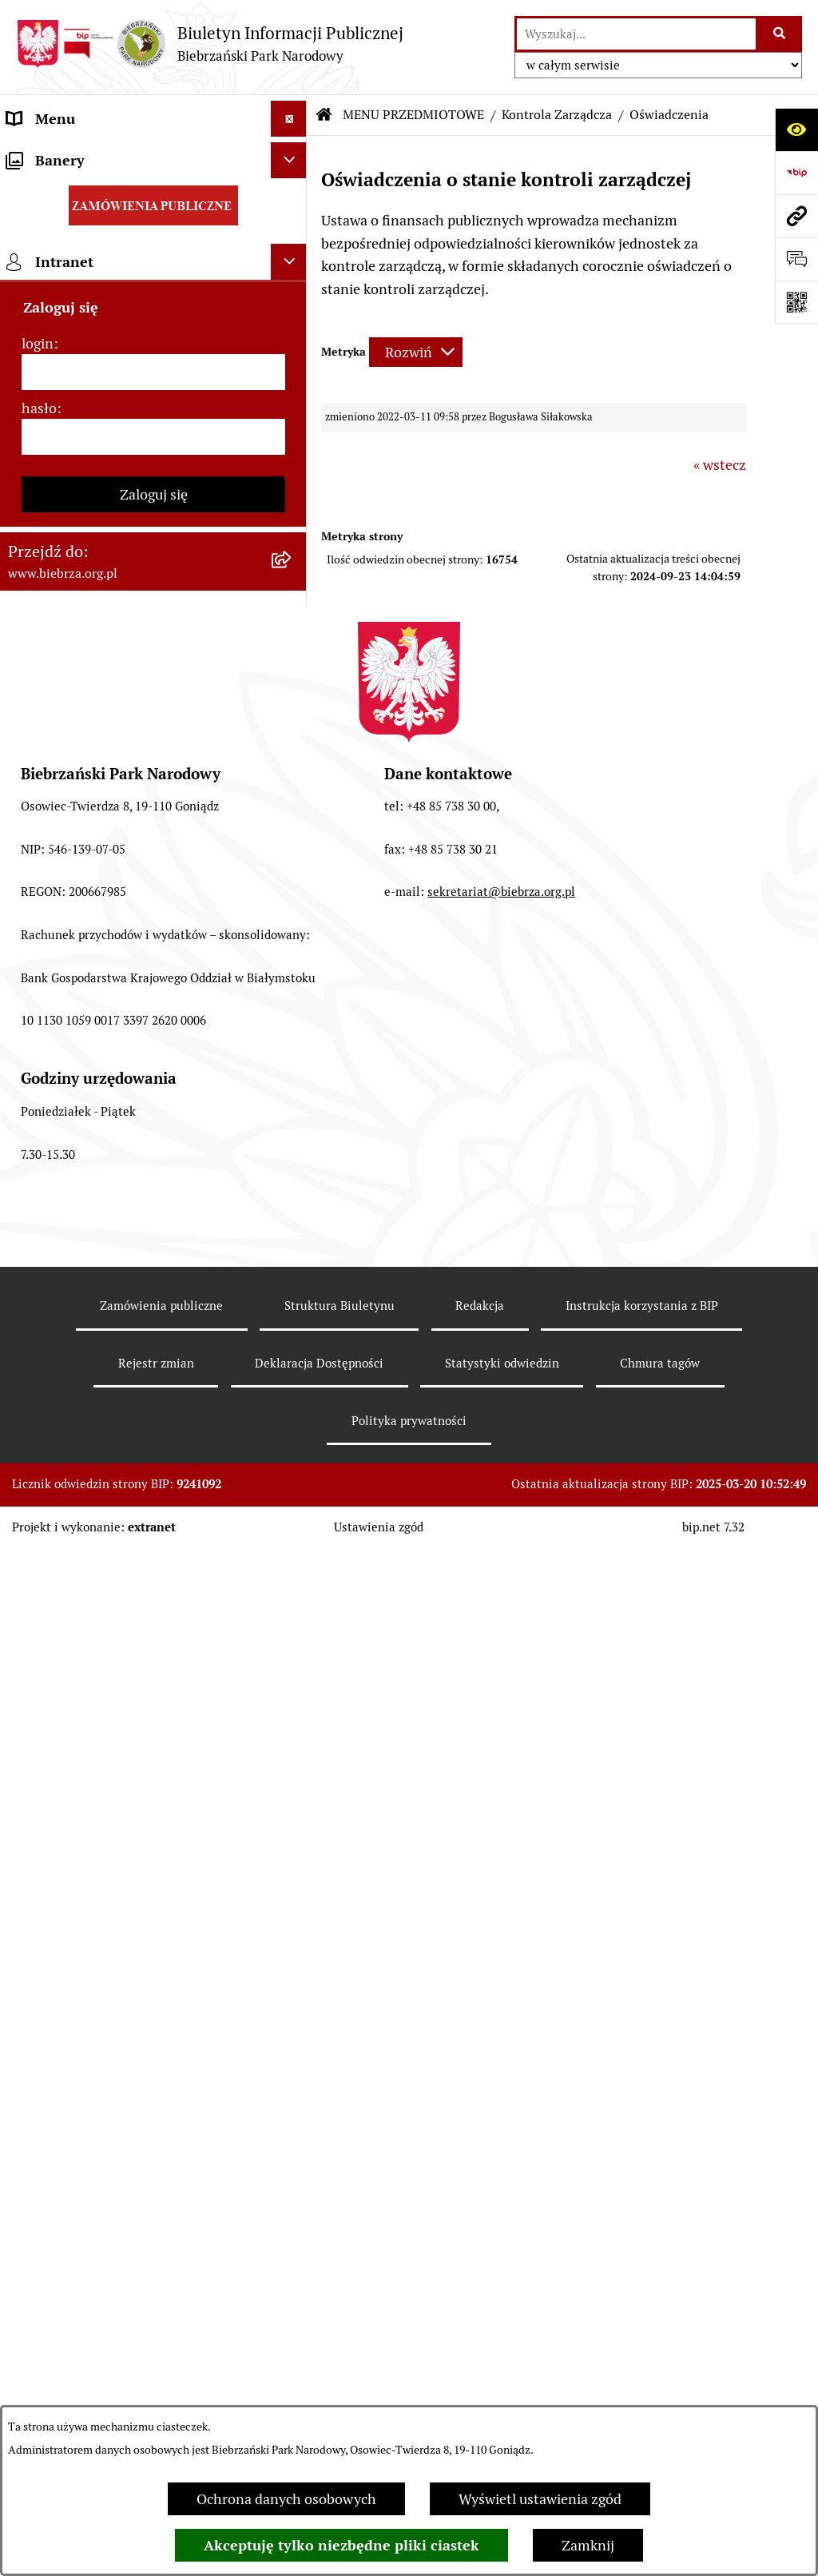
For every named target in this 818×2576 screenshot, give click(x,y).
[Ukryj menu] (289, 119)
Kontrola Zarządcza (557, 114)
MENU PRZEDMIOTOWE (413, 114)
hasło (39, 1667)
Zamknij (588, 2545)
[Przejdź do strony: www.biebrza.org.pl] (796, 215)
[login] (153, 1632)
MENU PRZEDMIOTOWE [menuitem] (85, 190)
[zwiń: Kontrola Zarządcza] (292, 765)
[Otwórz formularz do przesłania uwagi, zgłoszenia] (796, 259)
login (38, 1603)
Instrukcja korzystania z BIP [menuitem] (96, 1378)
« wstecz (719, 465)
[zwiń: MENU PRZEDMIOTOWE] (292, 191)
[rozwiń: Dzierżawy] (292, 950)
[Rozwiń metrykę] (416, 352)
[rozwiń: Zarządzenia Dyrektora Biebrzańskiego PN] (292, 283)
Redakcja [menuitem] (35, 1342)
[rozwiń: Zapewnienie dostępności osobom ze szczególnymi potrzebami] (292, 1182)
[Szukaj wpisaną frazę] (780, 34)
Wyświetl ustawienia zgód (540, 2499)
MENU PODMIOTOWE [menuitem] (78, 154)
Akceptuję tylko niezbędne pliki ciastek (341, 2545)
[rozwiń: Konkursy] (292, 1089)
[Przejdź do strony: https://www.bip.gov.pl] (796, 172)
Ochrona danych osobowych (286, 2499)
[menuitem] (153, 236)
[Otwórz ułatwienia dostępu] (796, 129)
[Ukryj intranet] (289, 1521)
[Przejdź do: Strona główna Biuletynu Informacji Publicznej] (324, 115)
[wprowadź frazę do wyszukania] (636, 34)
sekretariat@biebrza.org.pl (501, 2135)
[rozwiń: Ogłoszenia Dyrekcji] (292, 904)
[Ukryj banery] (289, 1420)
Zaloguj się (154, 1754)
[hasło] (153, 1696)
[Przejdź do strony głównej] (209, 43)
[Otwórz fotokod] (796, 302)
